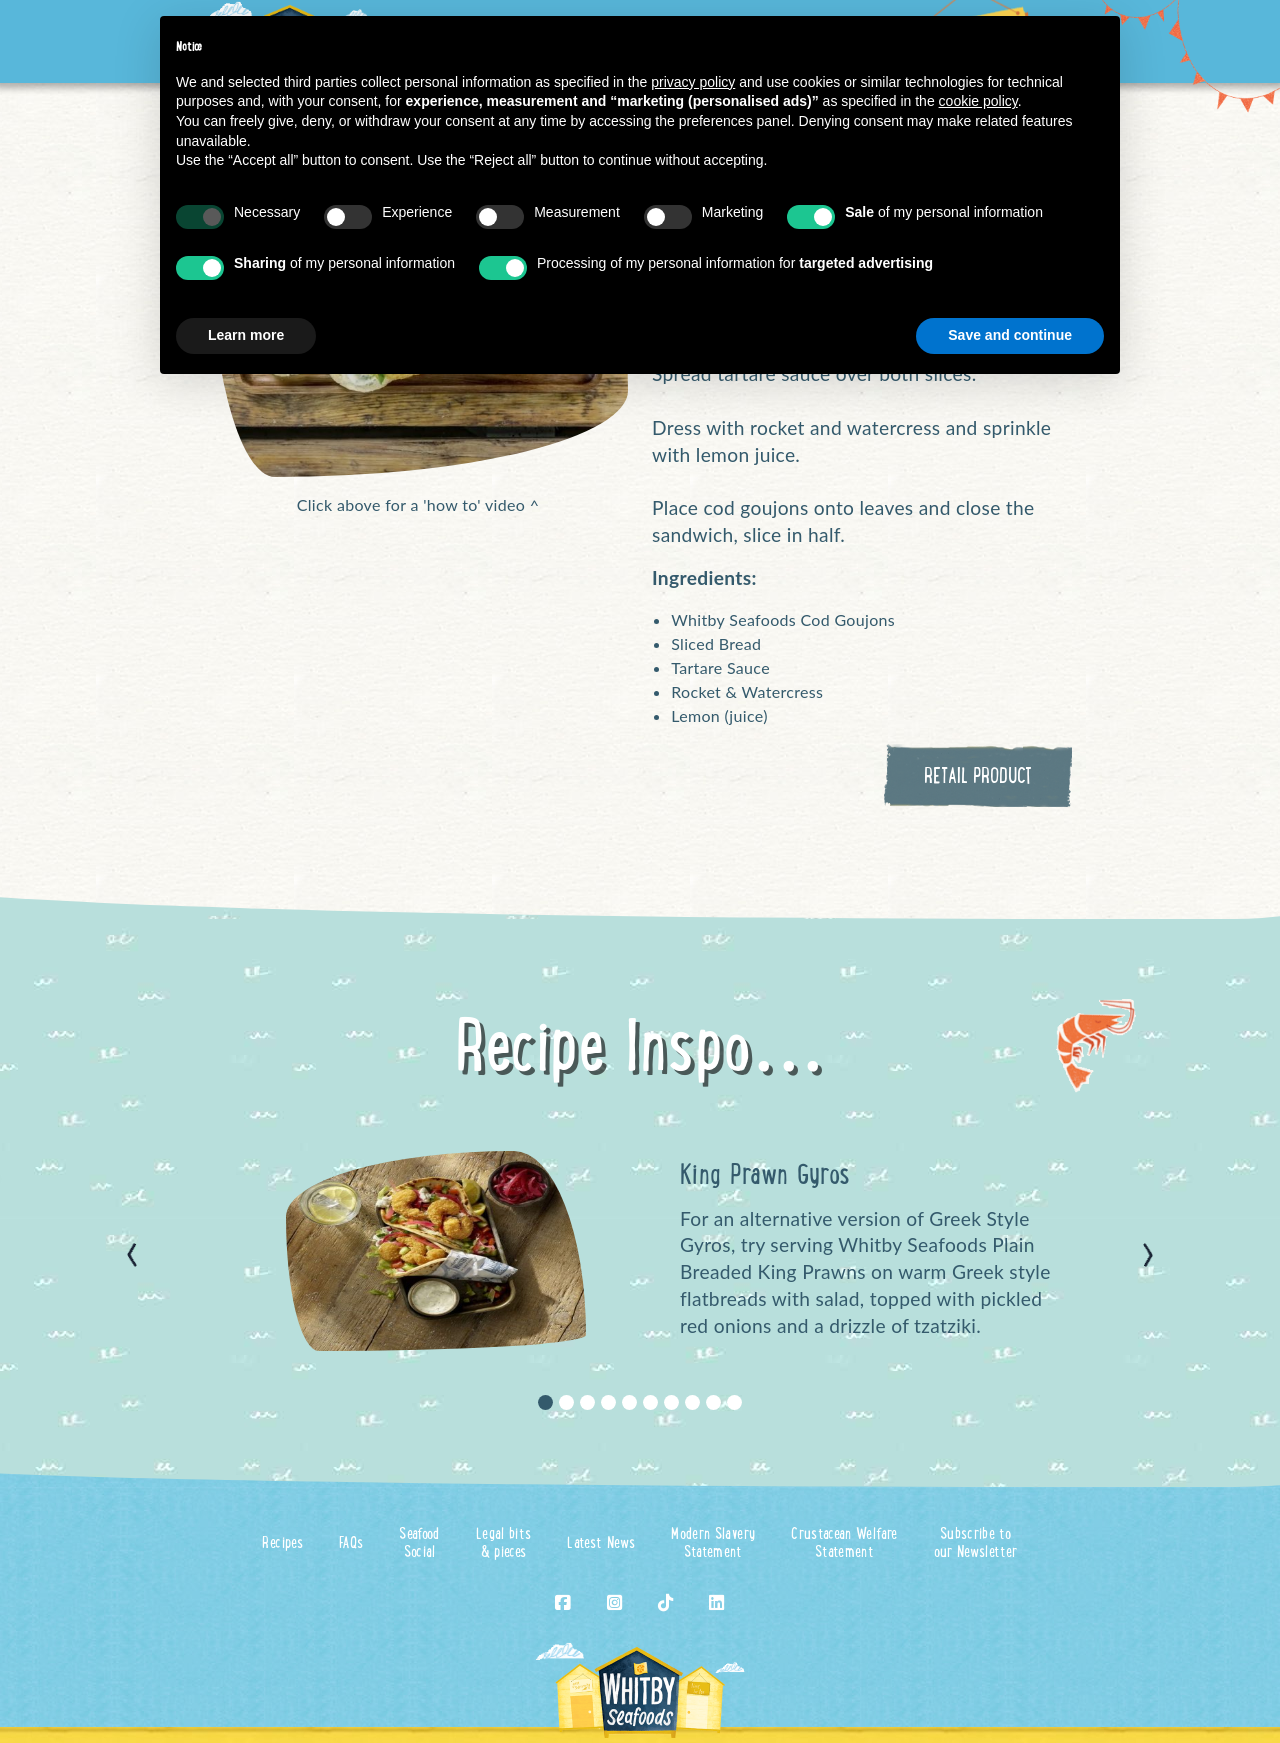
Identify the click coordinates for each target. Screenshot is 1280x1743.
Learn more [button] (246, 335)
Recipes (282, 1544)
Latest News (601, 1544)
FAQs (351, 1544)
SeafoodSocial (419, 1544)
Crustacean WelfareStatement (844, 1544)
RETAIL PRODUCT (978, 778)
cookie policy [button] (978, 101)
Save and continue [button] (1010, 335)
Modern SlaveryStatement (713, 1544)
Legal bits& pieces (504, 1544)
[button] (132, 1255)
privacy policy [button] (693, 82)
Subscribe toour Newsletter (976, 1544)
